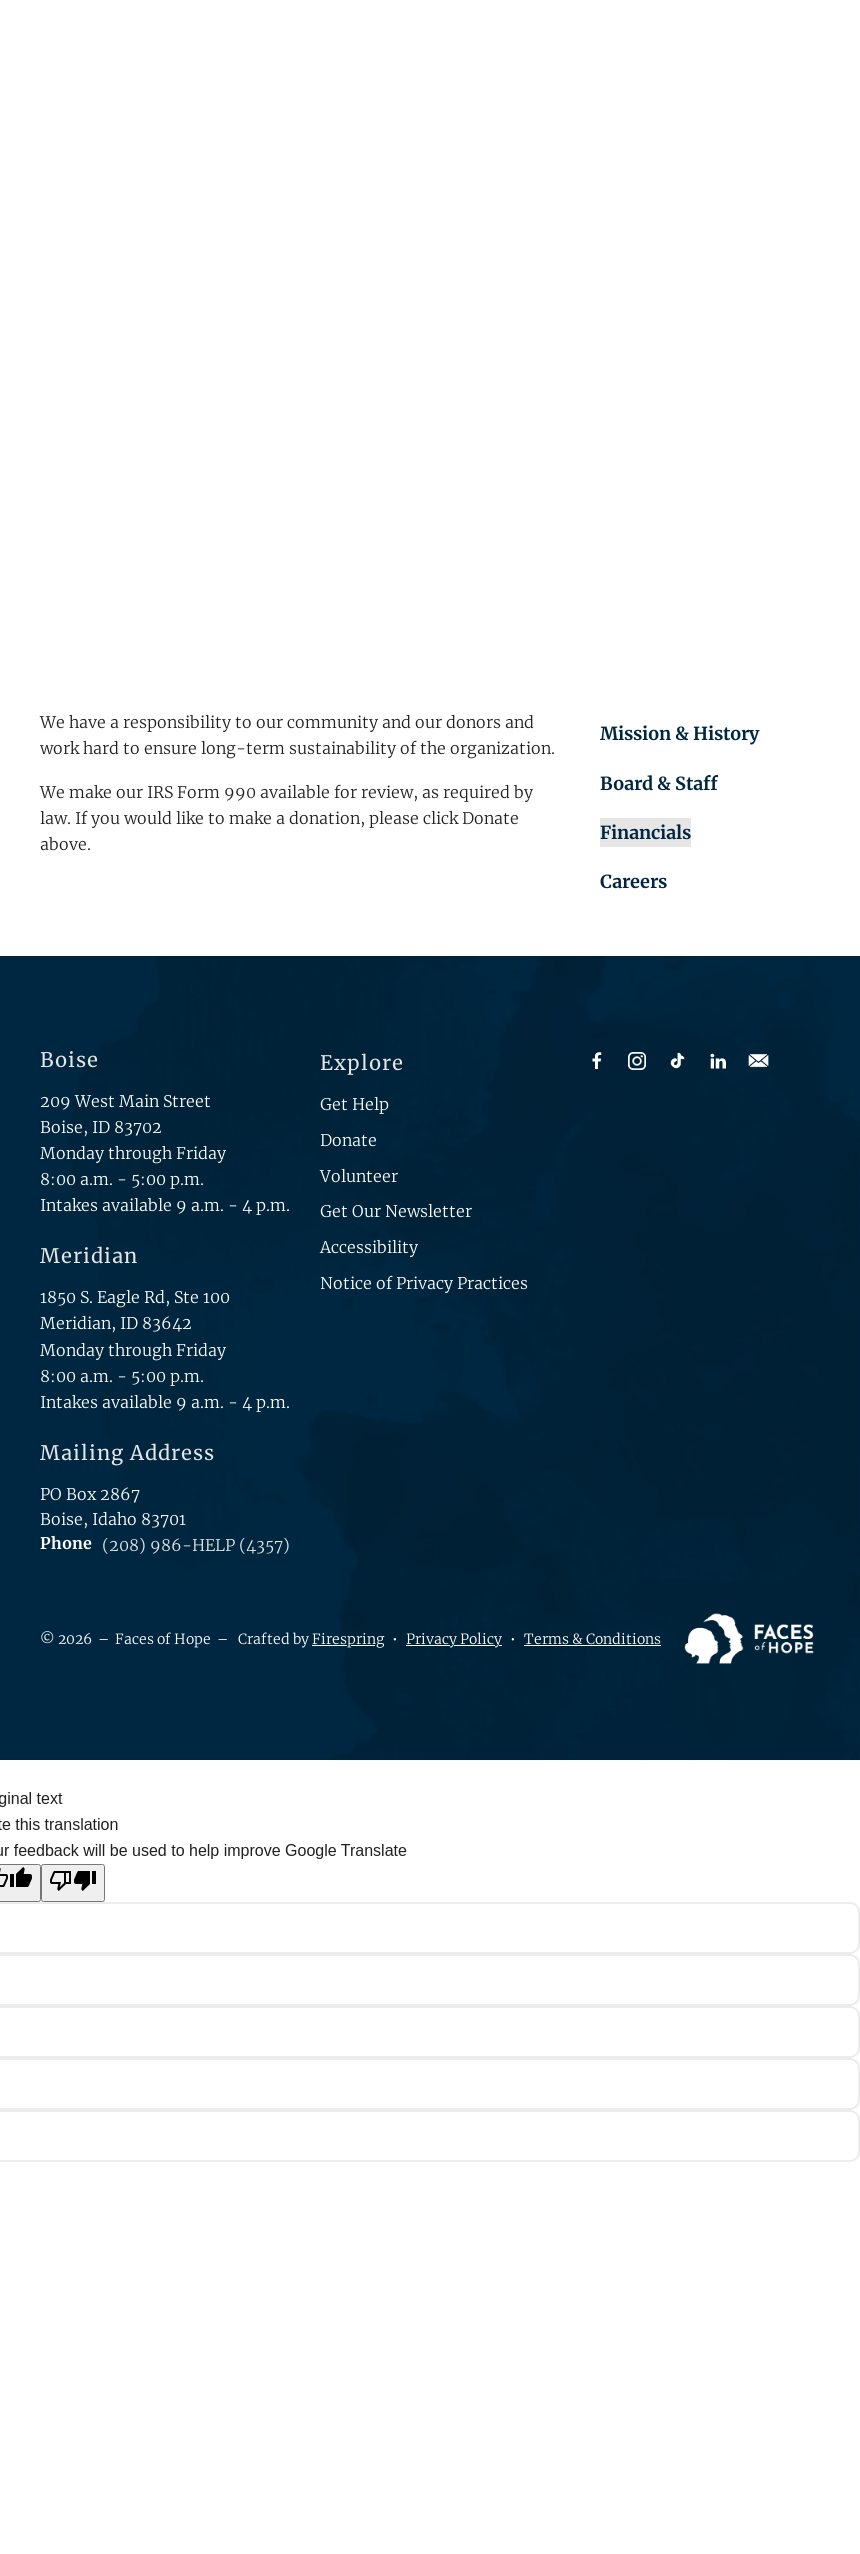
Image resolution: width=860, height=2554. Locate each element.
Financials (645, 832)
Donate (348, 1140)
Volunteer (359, 1176)
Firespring (348, 1639)
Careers (633, 881)
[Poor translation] (73, 1883)
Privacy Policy (454, 1639)
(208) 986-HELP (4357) (196, 1545)
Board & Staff (659, 783)
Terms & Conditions (592, 1639)
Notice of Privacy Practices (424, 1283)
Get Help (354, 1104)
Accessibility (369, 1247)
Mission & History (679, 733)
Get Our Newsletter (396, 1211)
